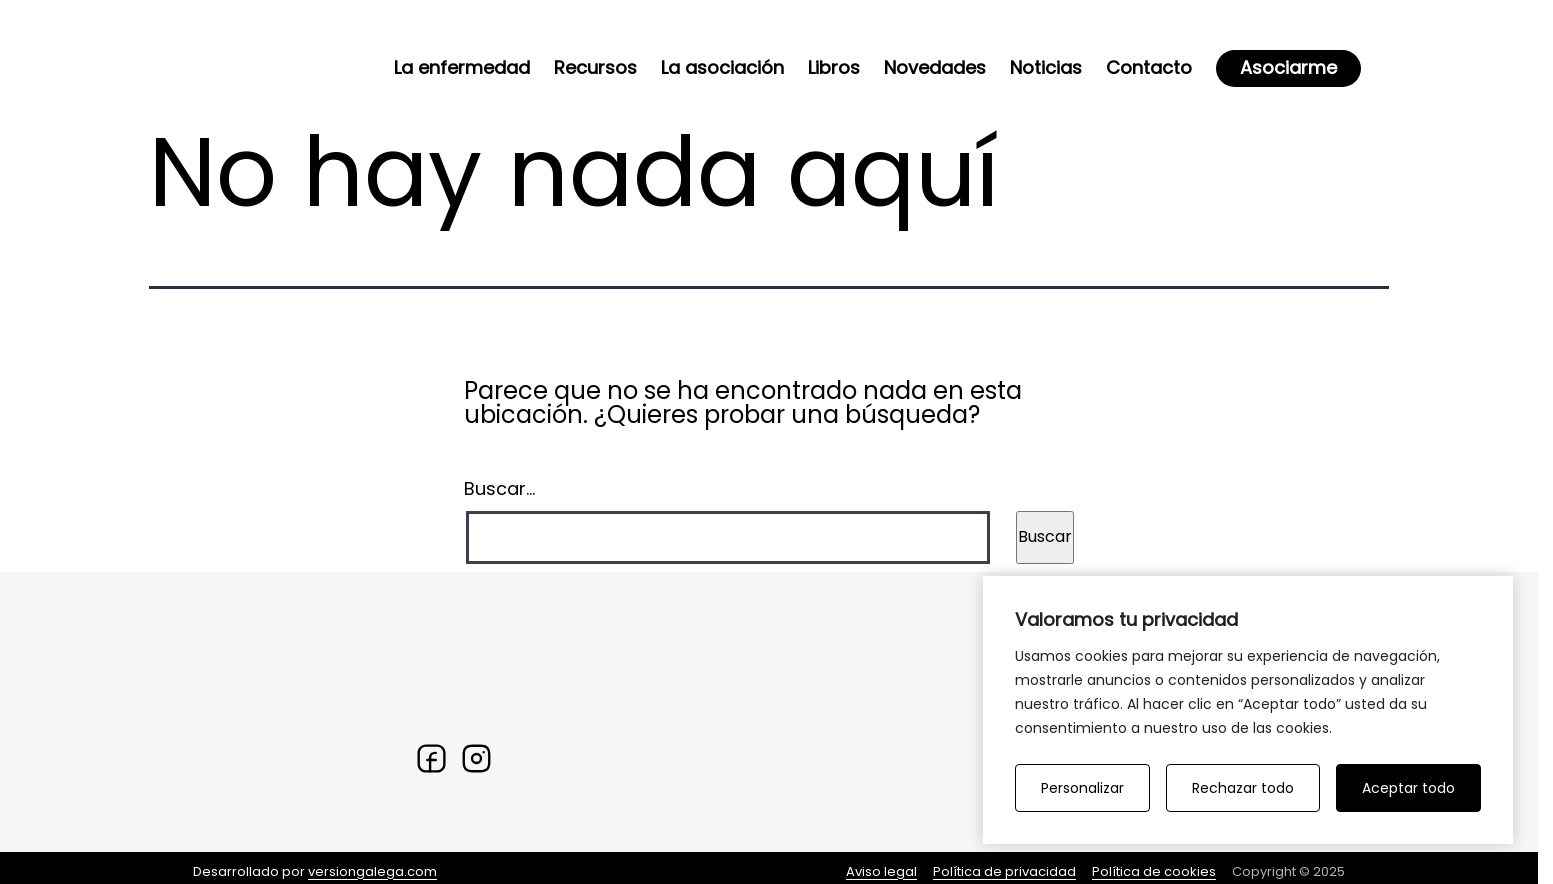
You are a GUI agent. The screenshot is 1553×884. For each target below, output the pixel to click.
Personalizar (1082, 788)
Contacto (1149, 67)
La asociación (722, 67)
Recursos (595, 67)
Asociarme (1288, 67)
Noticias (1046, 67)
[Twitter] (476, 758)
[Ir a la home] (243, 60)
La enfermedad (462, 67)
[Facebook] (431, 758)
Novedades (935, 67)
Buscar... (499, 489)
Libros (834, 67)
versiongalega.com (372, 871)
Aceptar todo (1408, 788)
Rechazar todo (1243, 788)
